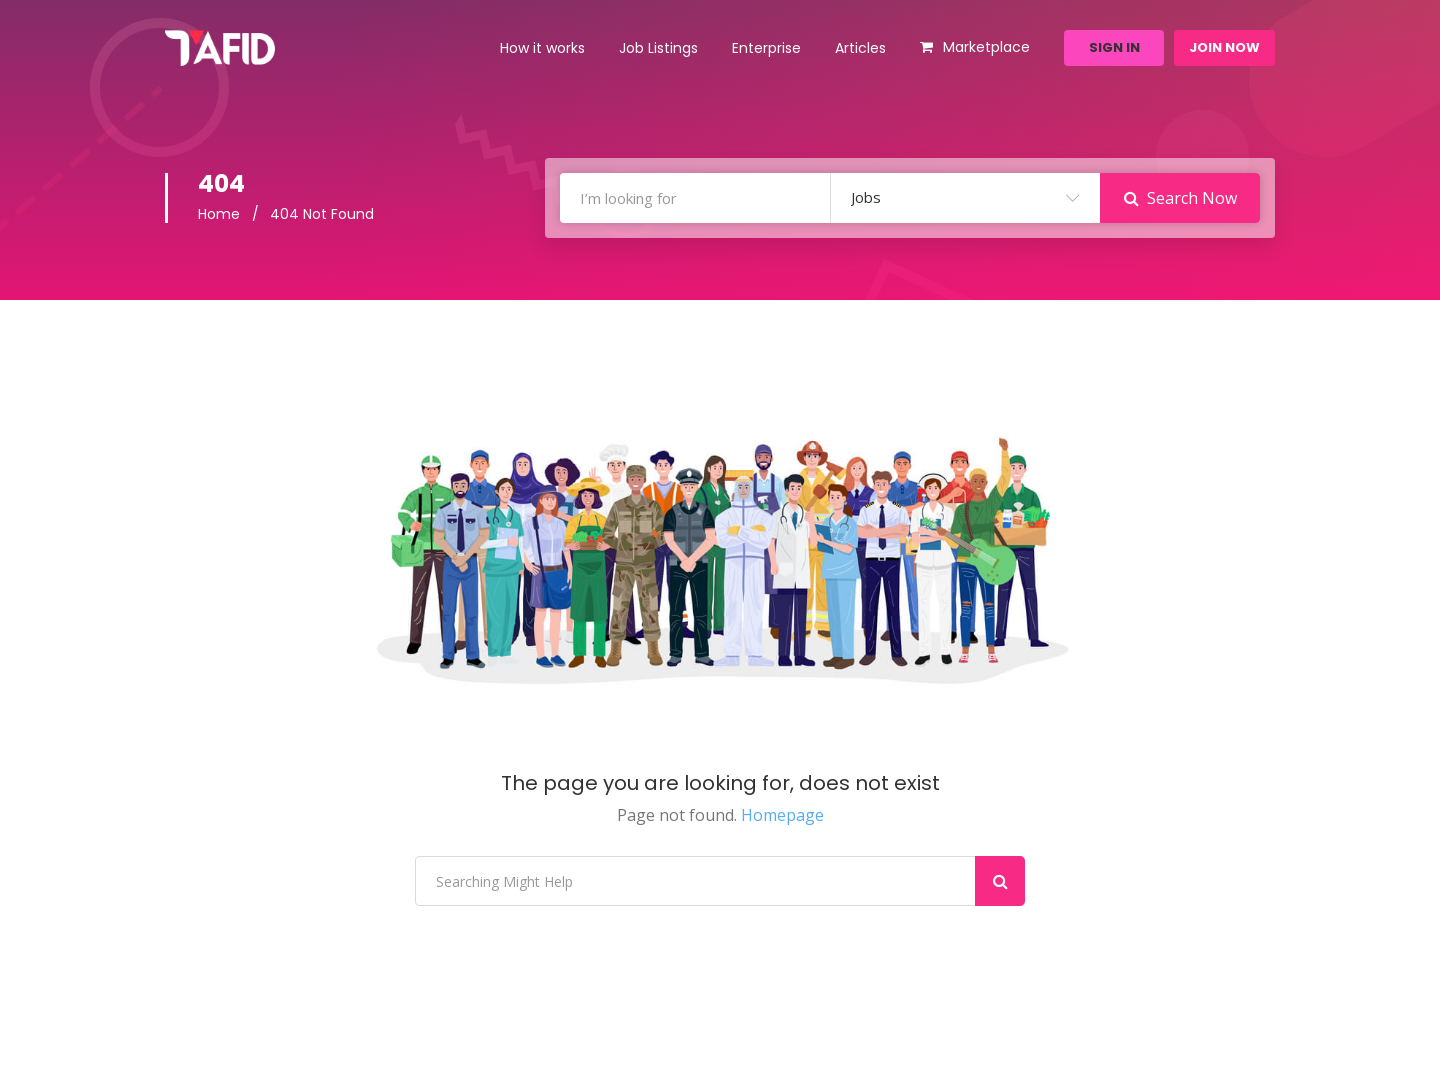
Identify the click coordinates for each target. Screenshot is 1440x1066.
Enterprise (766, 48)
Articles (860, 48)
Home (219, 214)
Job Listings (658, 48)
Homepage (782, 815)
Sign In (1114, 47)
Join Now (1224, 47)
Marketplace (986, 47)
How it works (542, 48)
